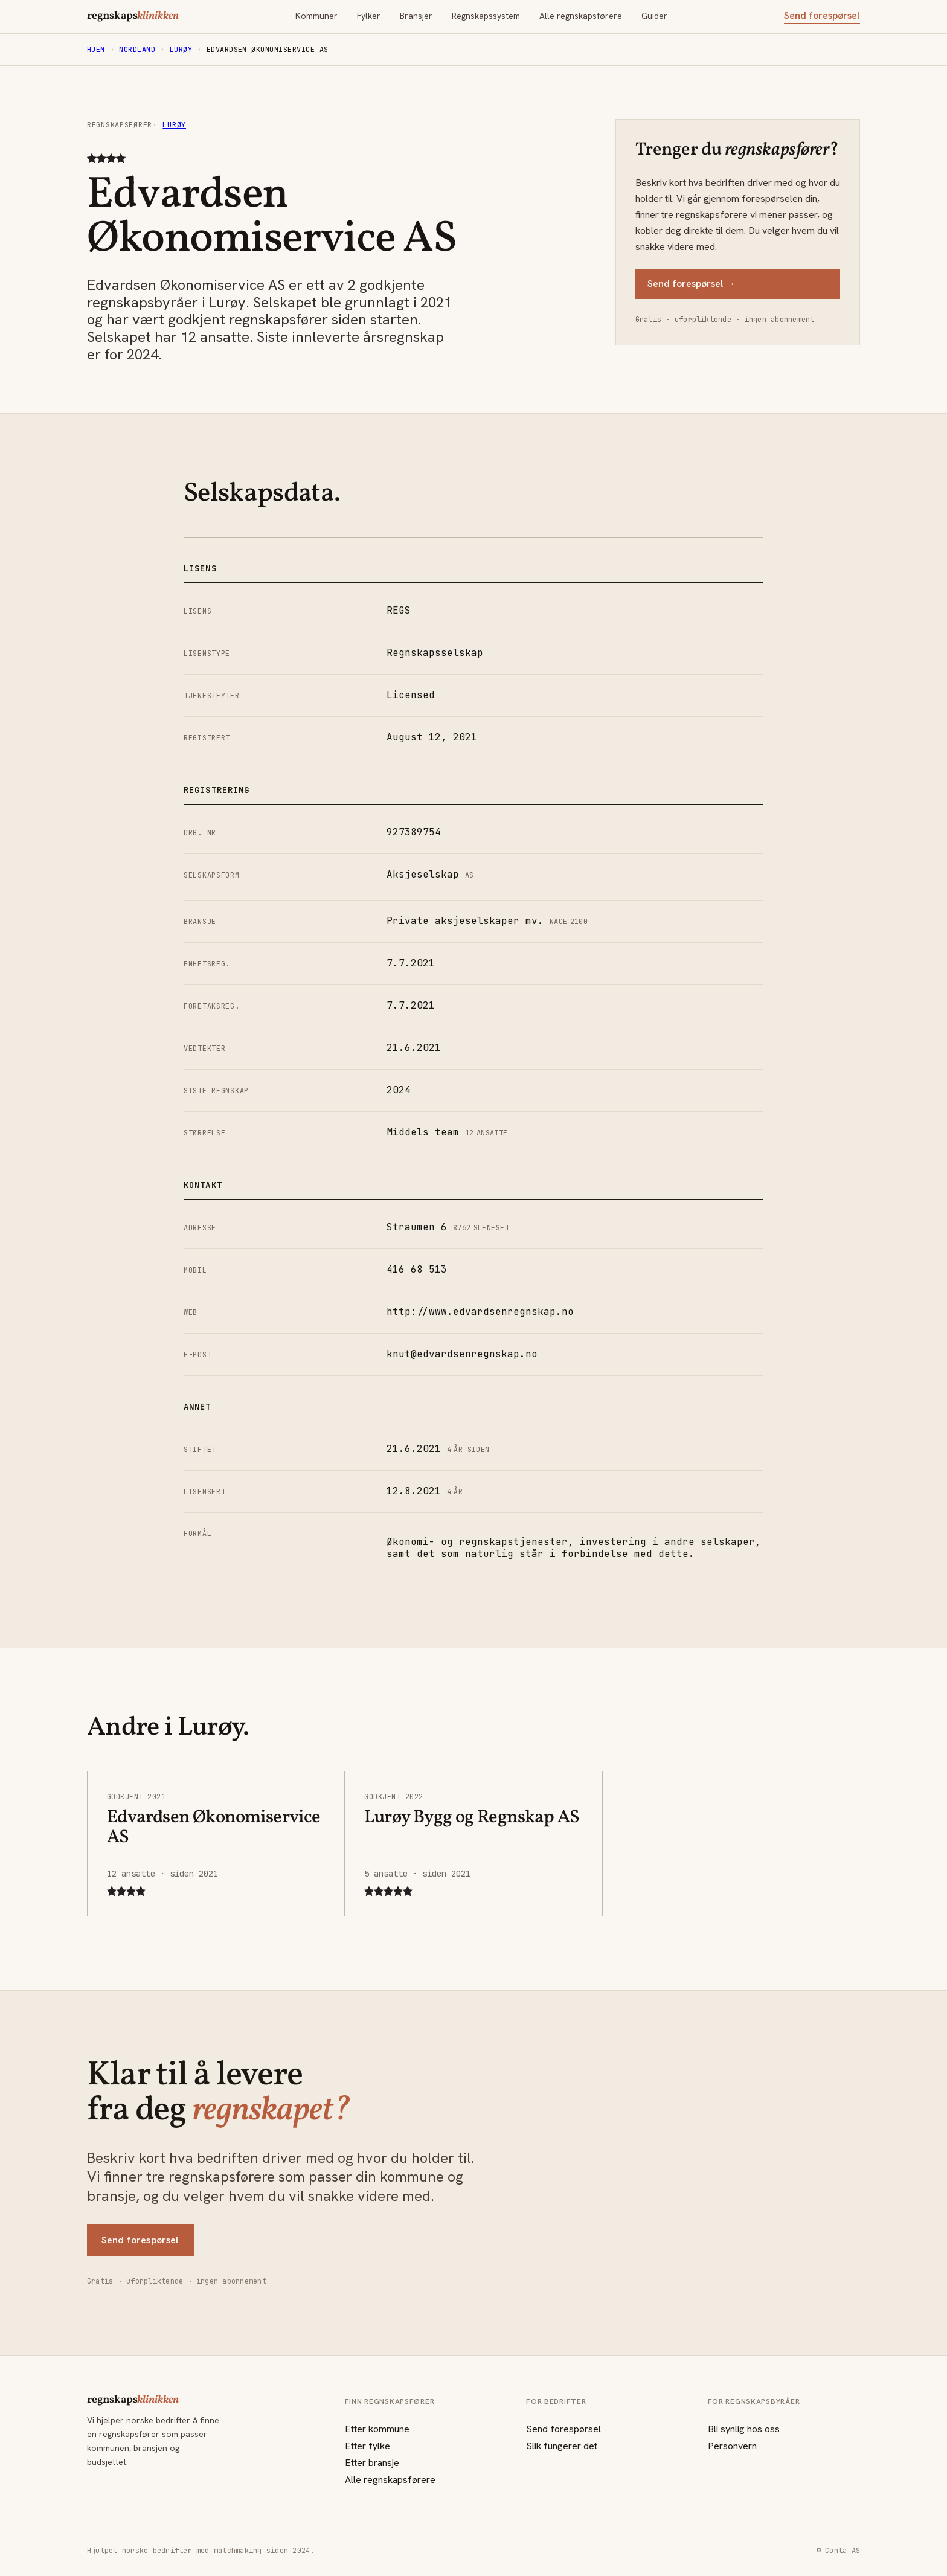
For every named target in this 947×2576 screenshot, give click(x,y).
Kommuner (316, 15)
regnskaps (133, 16)
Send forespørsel (822, 16)
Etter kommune (377, 2429)
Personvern (732, 2445)
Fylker (368, 15)
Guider (654, 15)
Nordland (137, 49)
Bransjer (416, 15)
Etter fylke (367, 2445)
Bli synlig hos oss (744, 2429)
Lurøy (181, 49)
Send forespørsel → (691, 283)
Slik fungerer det (561, 2445)
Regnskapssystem (486, 15)
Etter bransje (372, 2462)
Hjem (96, 49)
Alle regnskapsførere (580, 15)
